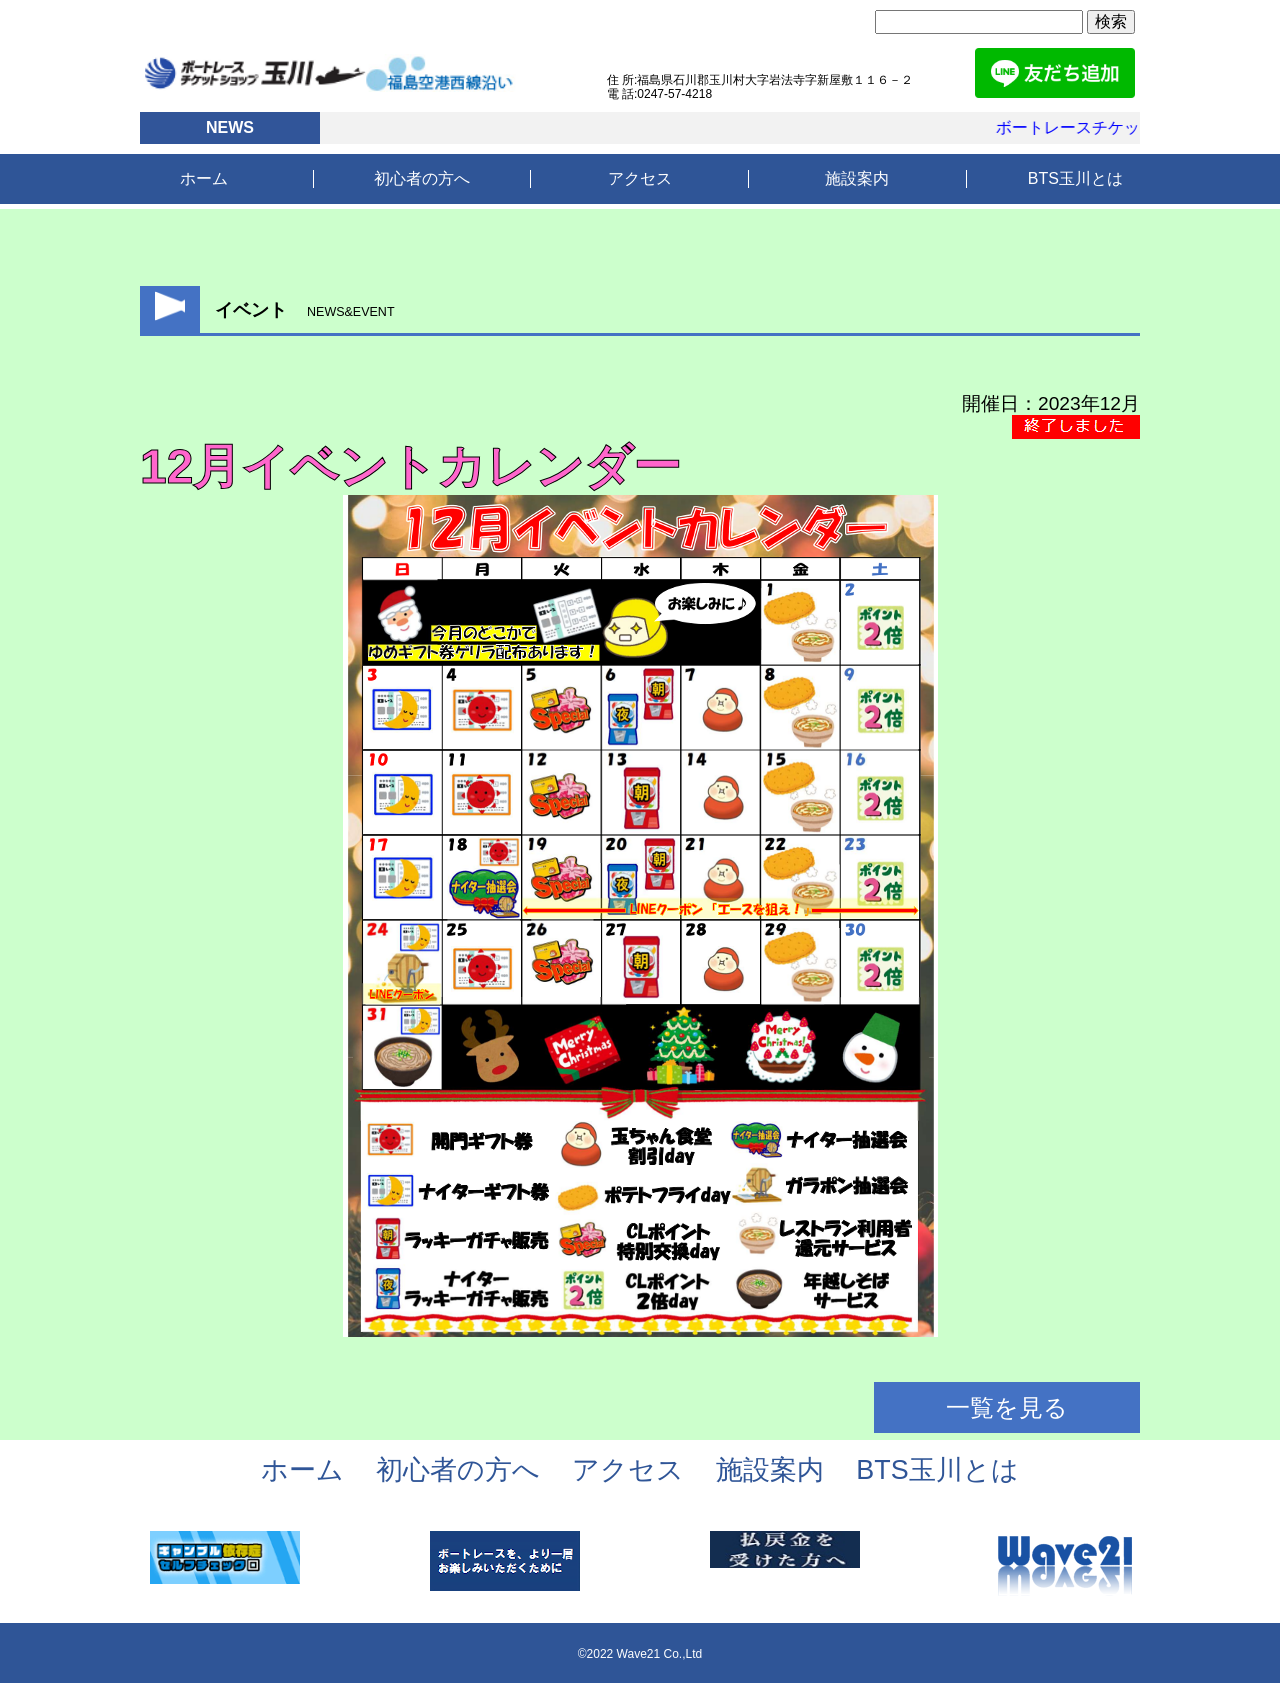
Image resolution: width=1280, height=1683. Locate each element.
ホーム (204, 178)
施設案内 (857, 178)
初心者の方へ (422, 178)
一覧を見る (1007, 1407)
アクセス (640, 178)
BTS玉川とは (1075, 178)
